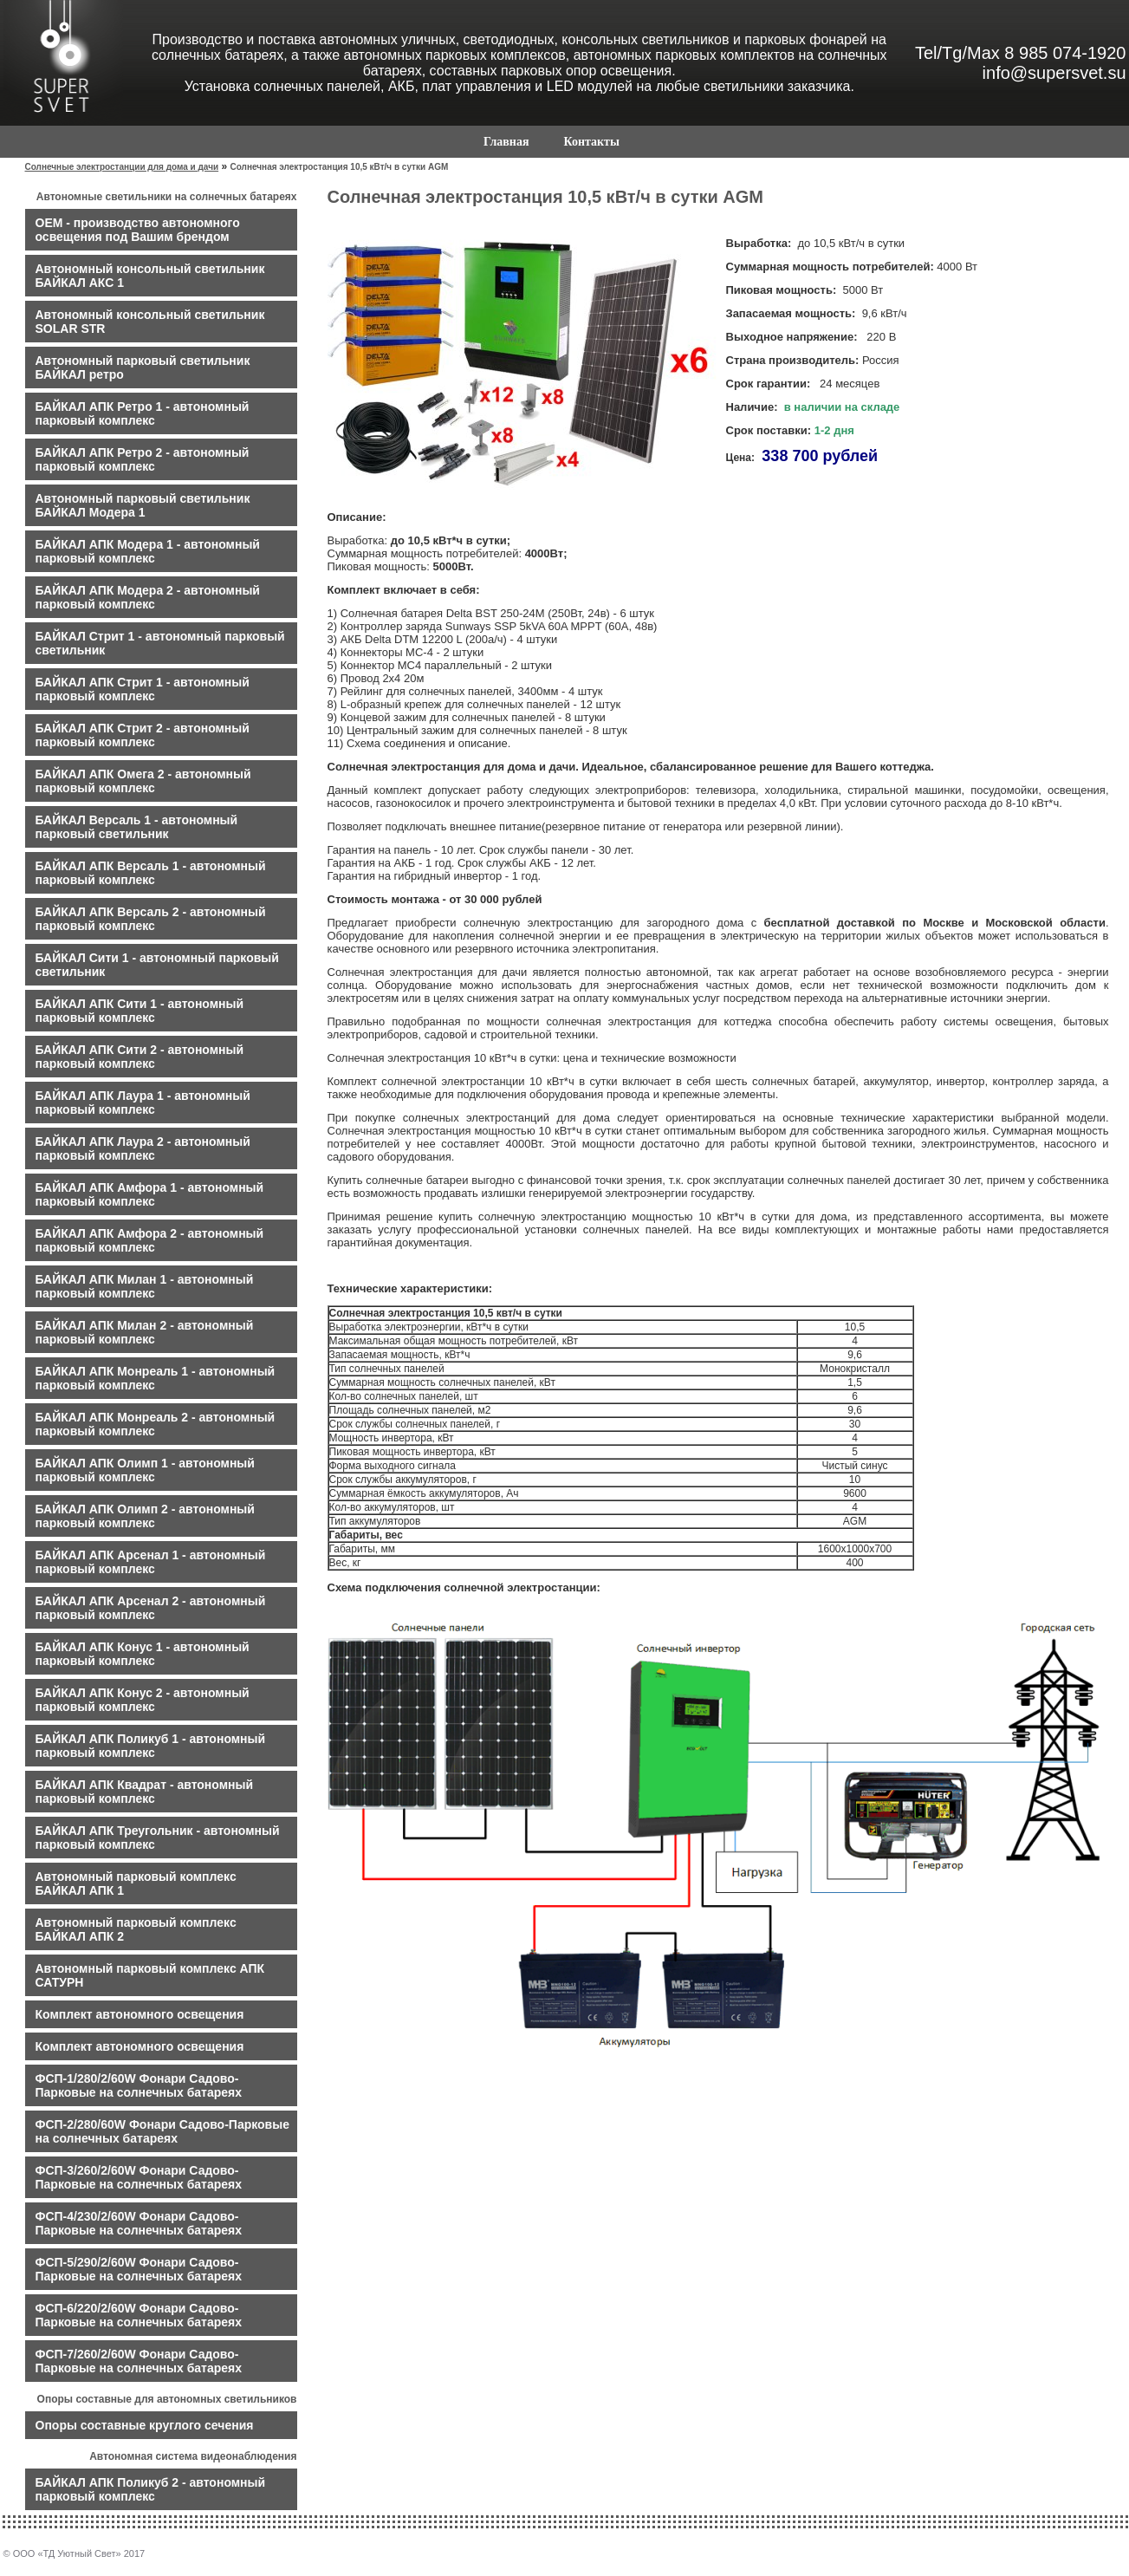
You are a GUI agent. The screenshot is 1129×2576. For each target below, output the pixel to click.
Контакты (591, 141)
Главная (506, 141)
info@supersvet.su (1054, 72)
